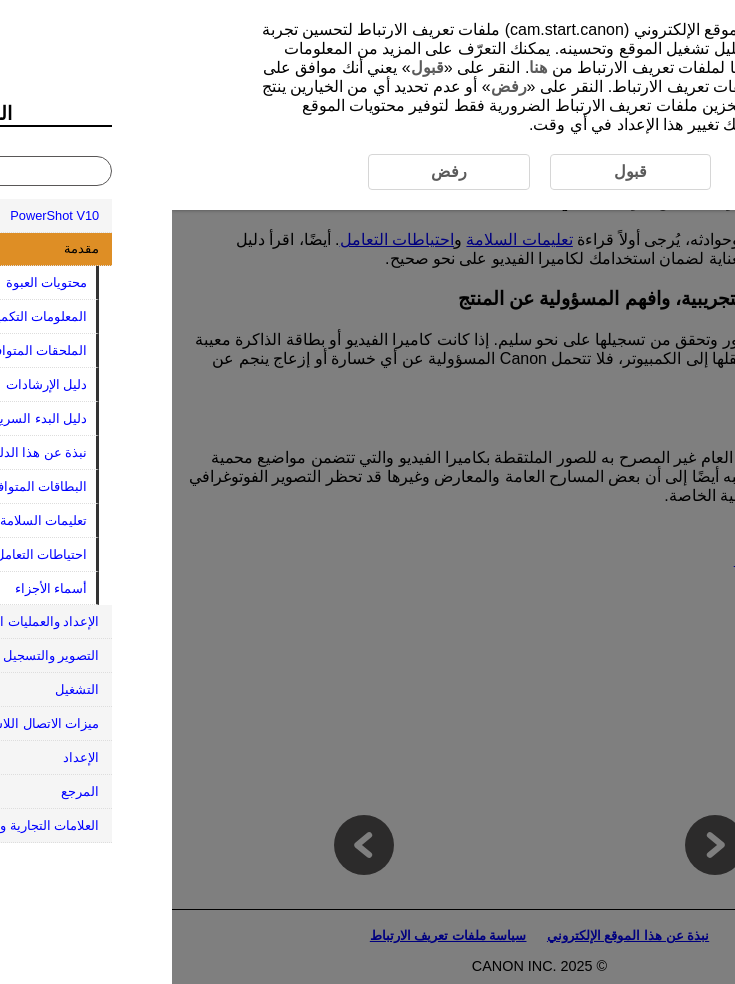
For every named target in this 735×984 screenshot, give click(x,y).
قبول (255, 67)
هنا (366, 67)
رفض (337, 86)
